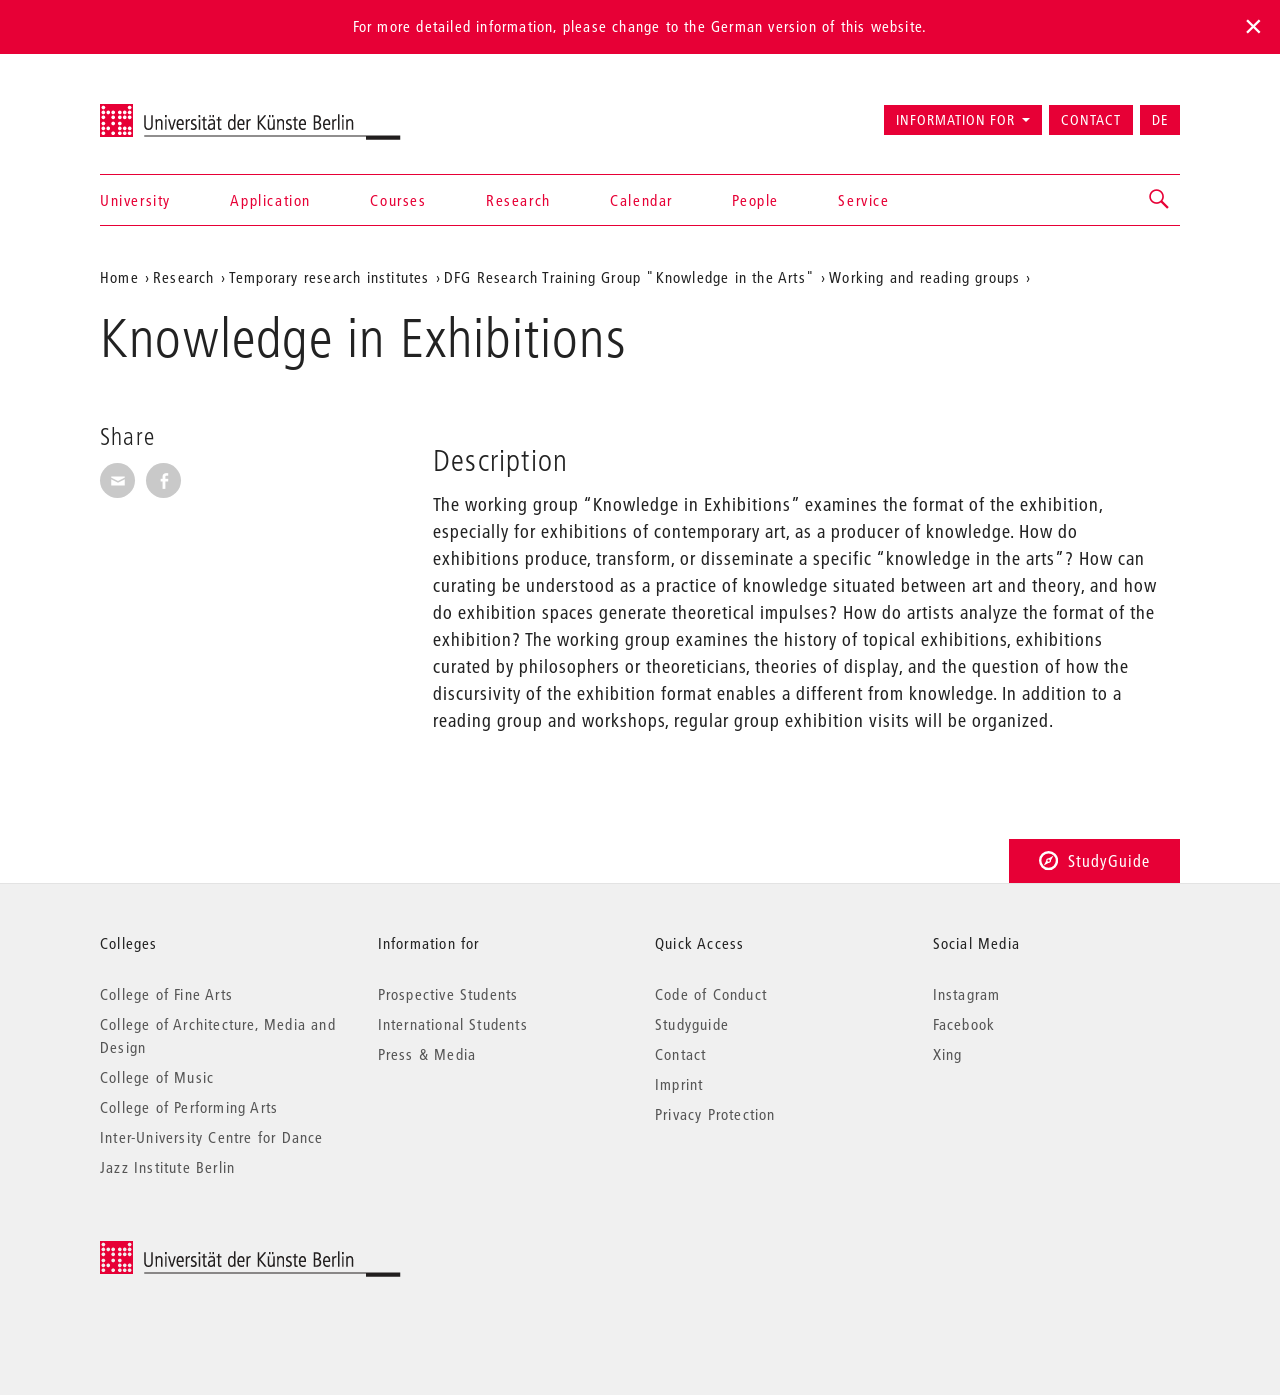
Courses (398, 200)
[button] (1160, 200)
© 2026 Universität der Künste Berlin (204, 1251)
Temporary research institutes (329, 277)
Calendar (641, 200)
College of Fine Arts (166, 994)
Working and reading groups (924, 277)
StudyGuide (1094, 860)
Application (270, 200)
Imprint (679, 1084)
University (135, 200)
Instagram (967, 994)
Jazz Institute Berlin (167, 1167)
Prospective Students (448, 994)
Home (119, 277)
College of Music (157, 1077)
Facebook (964, 1024)
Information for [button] (955, 120)
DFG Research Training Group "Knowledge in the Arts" (629, 277)
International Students (453, 1024)
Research (518, 200)
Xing (948, 1054)
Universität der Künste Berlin (178, 111)
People (755, 200)
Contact (1091, 120)
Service (863, 200)
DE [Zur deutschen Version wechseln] (1160, 120)
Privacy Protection (715, 1114)
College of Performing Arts (189, 1107)
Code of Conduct (711, 994)
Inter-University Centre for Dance (212, 1137)
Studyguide (692, 1024)
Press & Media (427, 1054)
